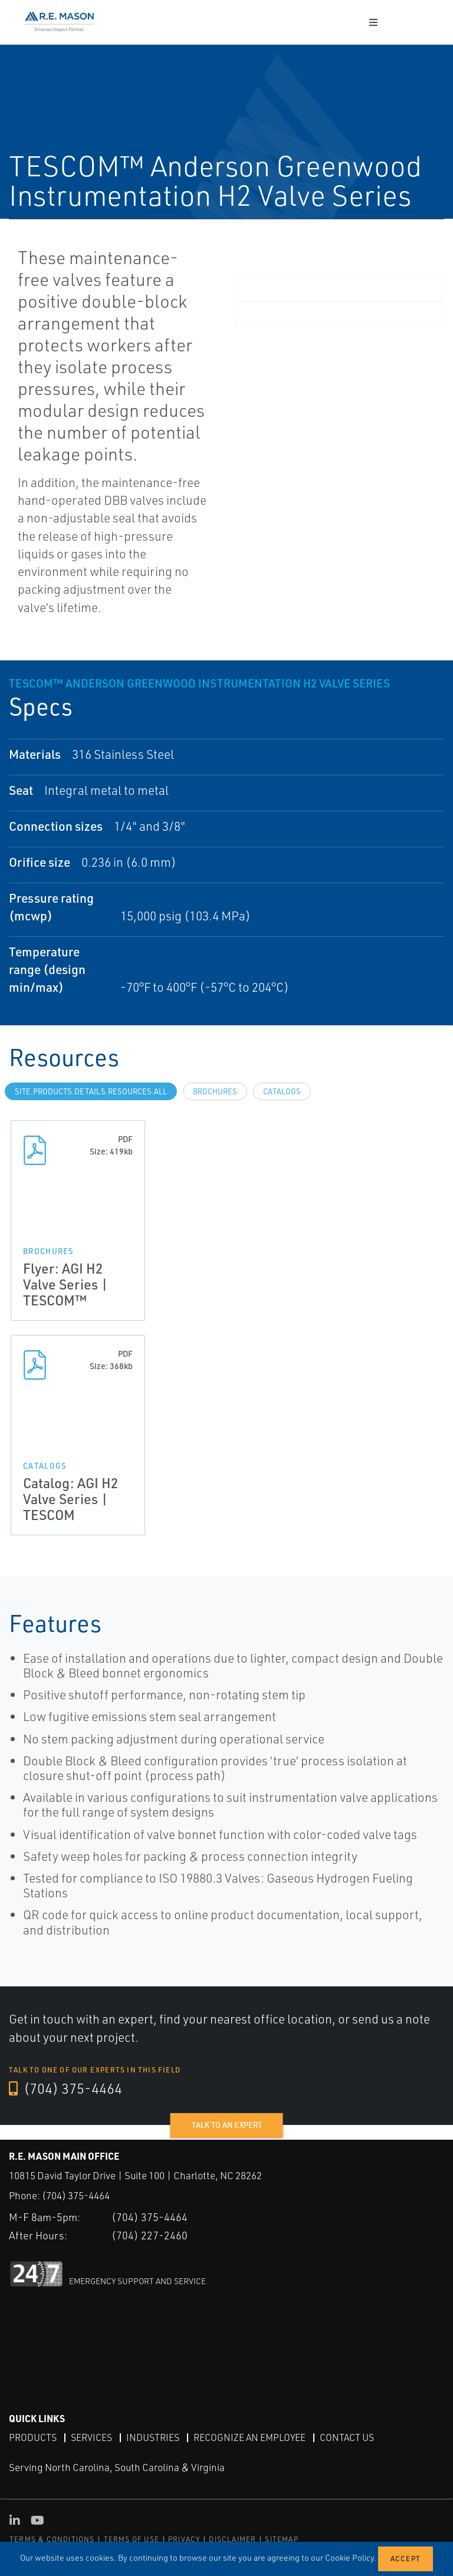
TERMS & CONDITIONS (52, 2539)
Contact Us (347, 2437)
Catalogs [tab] (282, 1091)
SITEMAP (281, 2539)
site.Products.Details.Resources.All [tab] (91, 1091)
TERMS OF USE (131, 2539)
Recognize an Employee (249, 2437)
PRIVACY (184, 2539)
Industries (152, 2437)
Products (33, 2437)
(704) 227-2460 (149, 2235)
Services (91, 2437)
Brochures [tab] (215, 1091)
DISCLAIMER (232, 2539)
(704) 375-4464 (65, 2088)
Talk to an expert (227, 2125)
